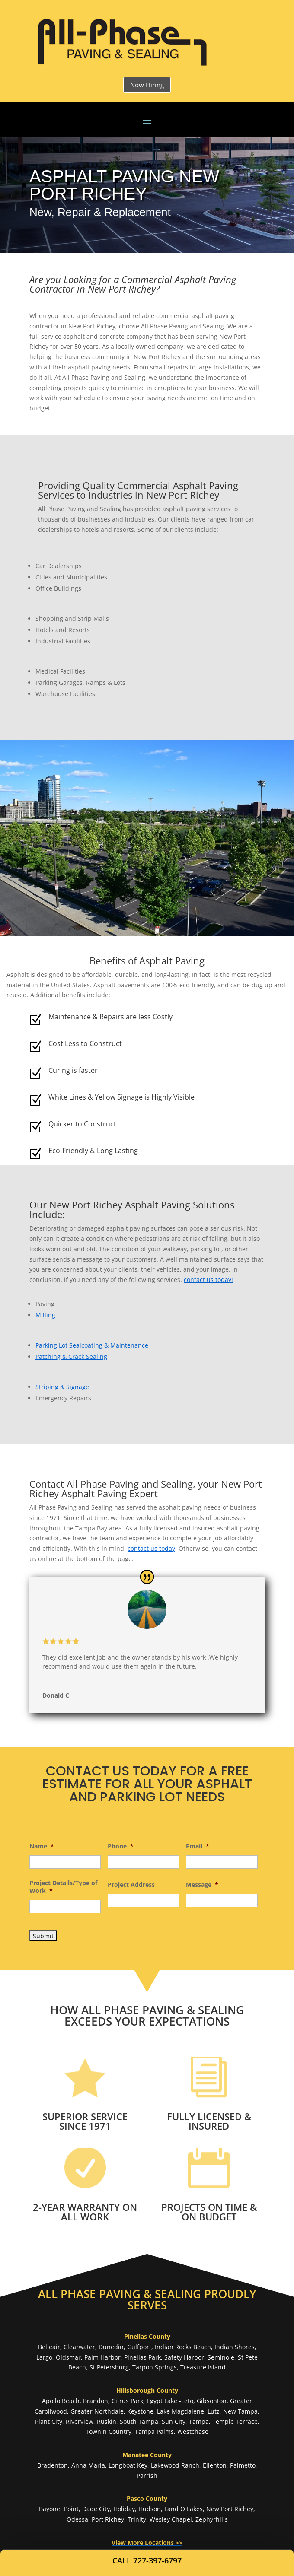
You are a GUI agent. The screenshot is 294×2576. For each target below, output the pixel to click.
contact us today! (208, 1279)
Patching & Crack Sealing (71, 1356)
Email (197, 1846)
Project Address (131, 1885)
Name (41, 1846)
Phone (121, 1846)
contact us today (151, 1548)
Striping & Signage (62, 1387)
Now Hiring (147, 84)
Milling (45, 1315)
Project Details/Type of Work (63, 1887)
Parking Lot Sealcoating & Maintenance (91, 1345)
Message (202, 1885)
